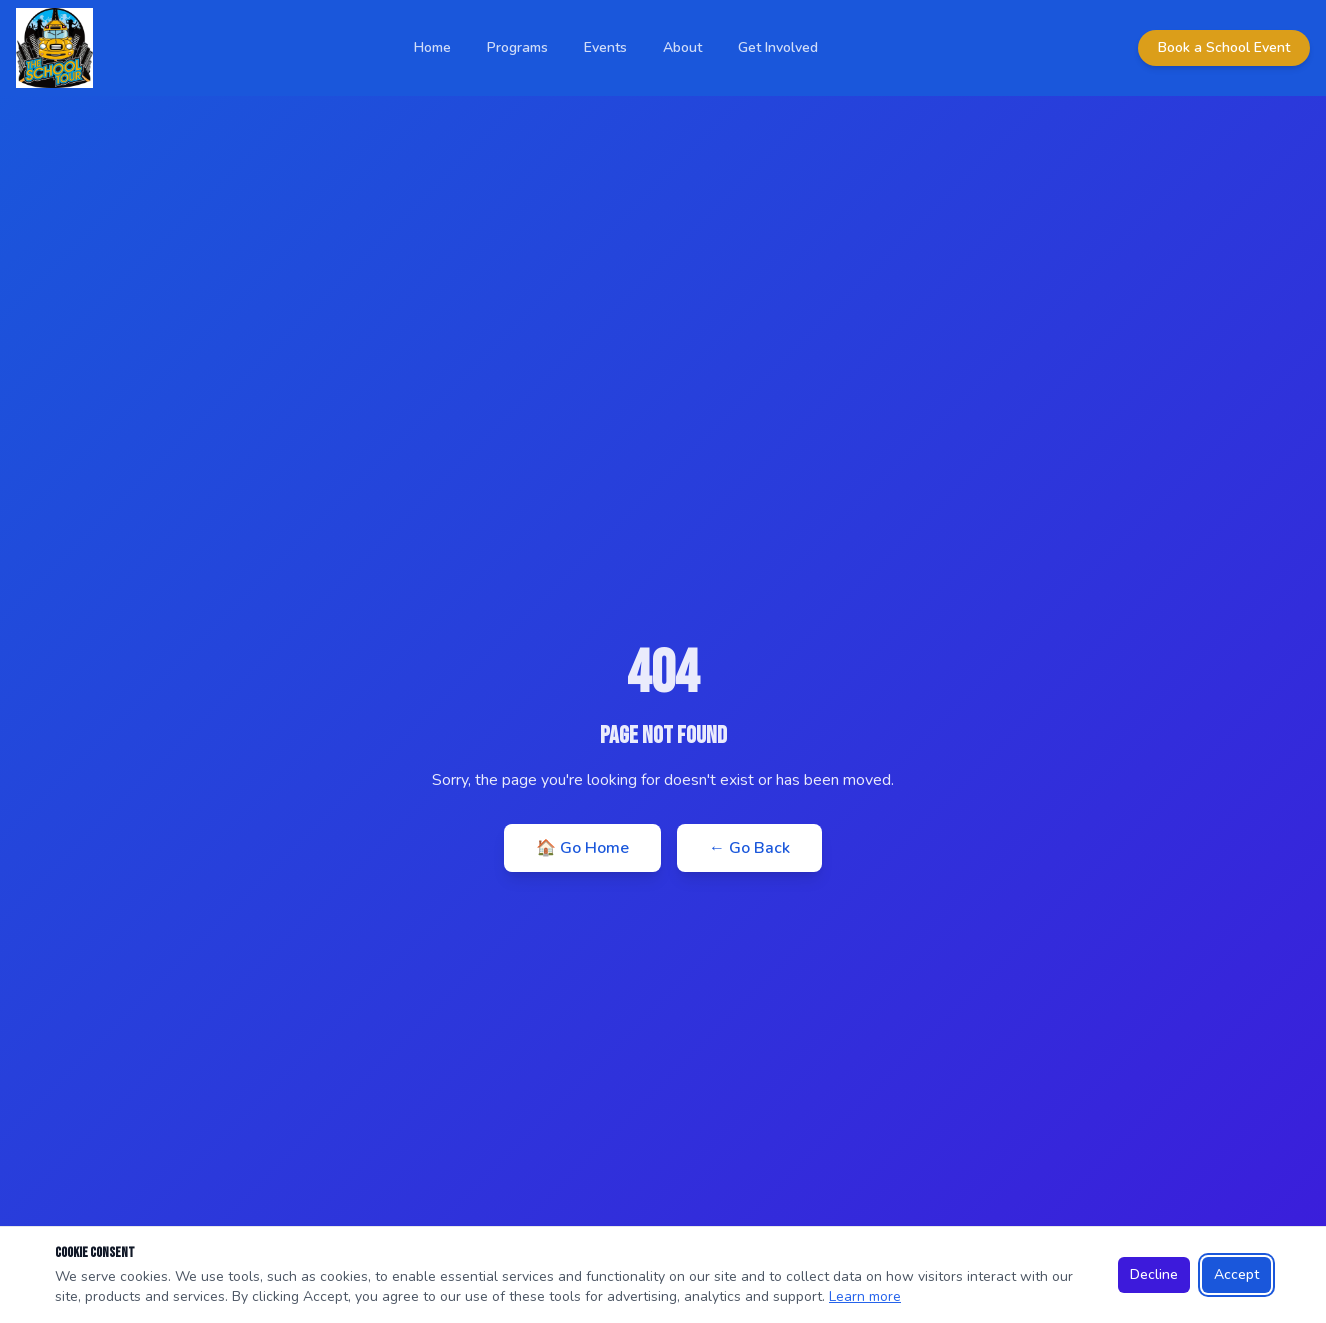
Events (605, 47)
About (682, 47)
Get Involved (778, 47)
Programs (517, 47)
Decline (1154, 1274)
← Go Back (749, 848)
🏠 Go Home (582, 848)
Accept (1236, 1274)
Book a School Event (1224, 47)
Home (432, 47)
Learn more (865, 1296)
